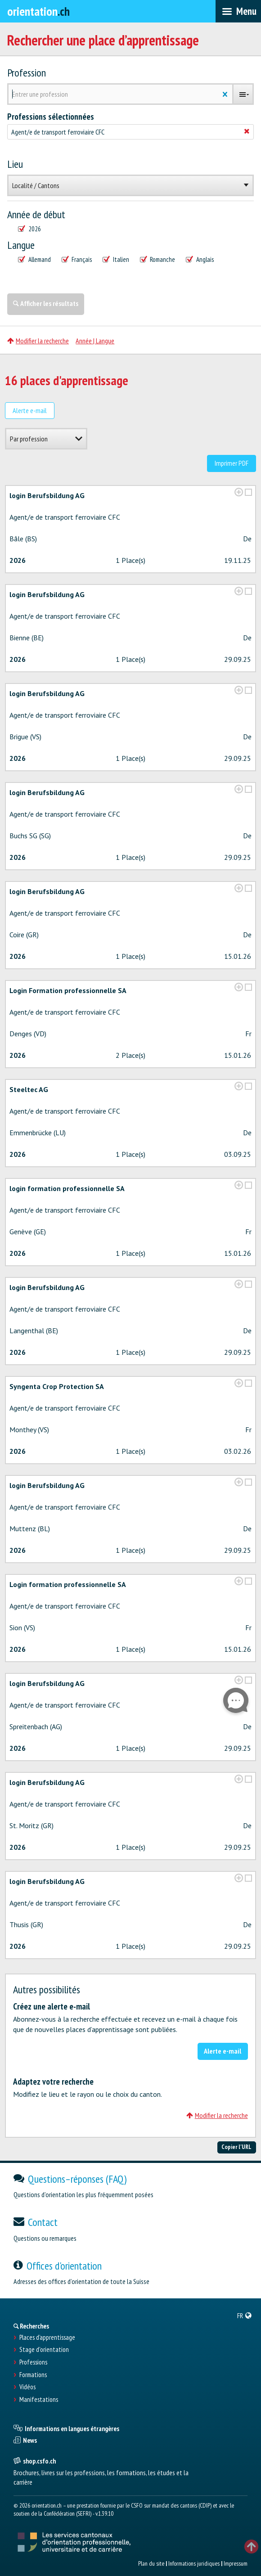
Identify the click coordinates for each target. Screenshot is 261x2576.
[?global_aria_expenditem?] (238, 492)
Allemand (34, 260)
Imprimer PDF (231, 463)
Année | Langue (95, 340)
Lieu (15, 164)
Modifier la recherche (38, 340)
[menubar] (238, 11)
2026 (29, 229)
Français (77, 260)
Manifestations (38, 2400)
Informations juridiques (194, 2563)
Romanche (158, 260)
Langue (21, 245)
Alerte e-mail (30, 410)
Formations (33, 2375)
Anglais (200, 260)
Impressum (236, 2563)
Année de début (36, 214)
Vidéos (27, 2387)
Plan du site (151, 2563)
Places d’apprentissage (47, 2337)
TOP (251, 2547)
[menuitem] (244, 2315)
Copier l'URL (236, 2147)
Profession (26, 73)
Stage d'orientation (44, 2350)
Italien (116, 260)
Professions (33, 2362)
